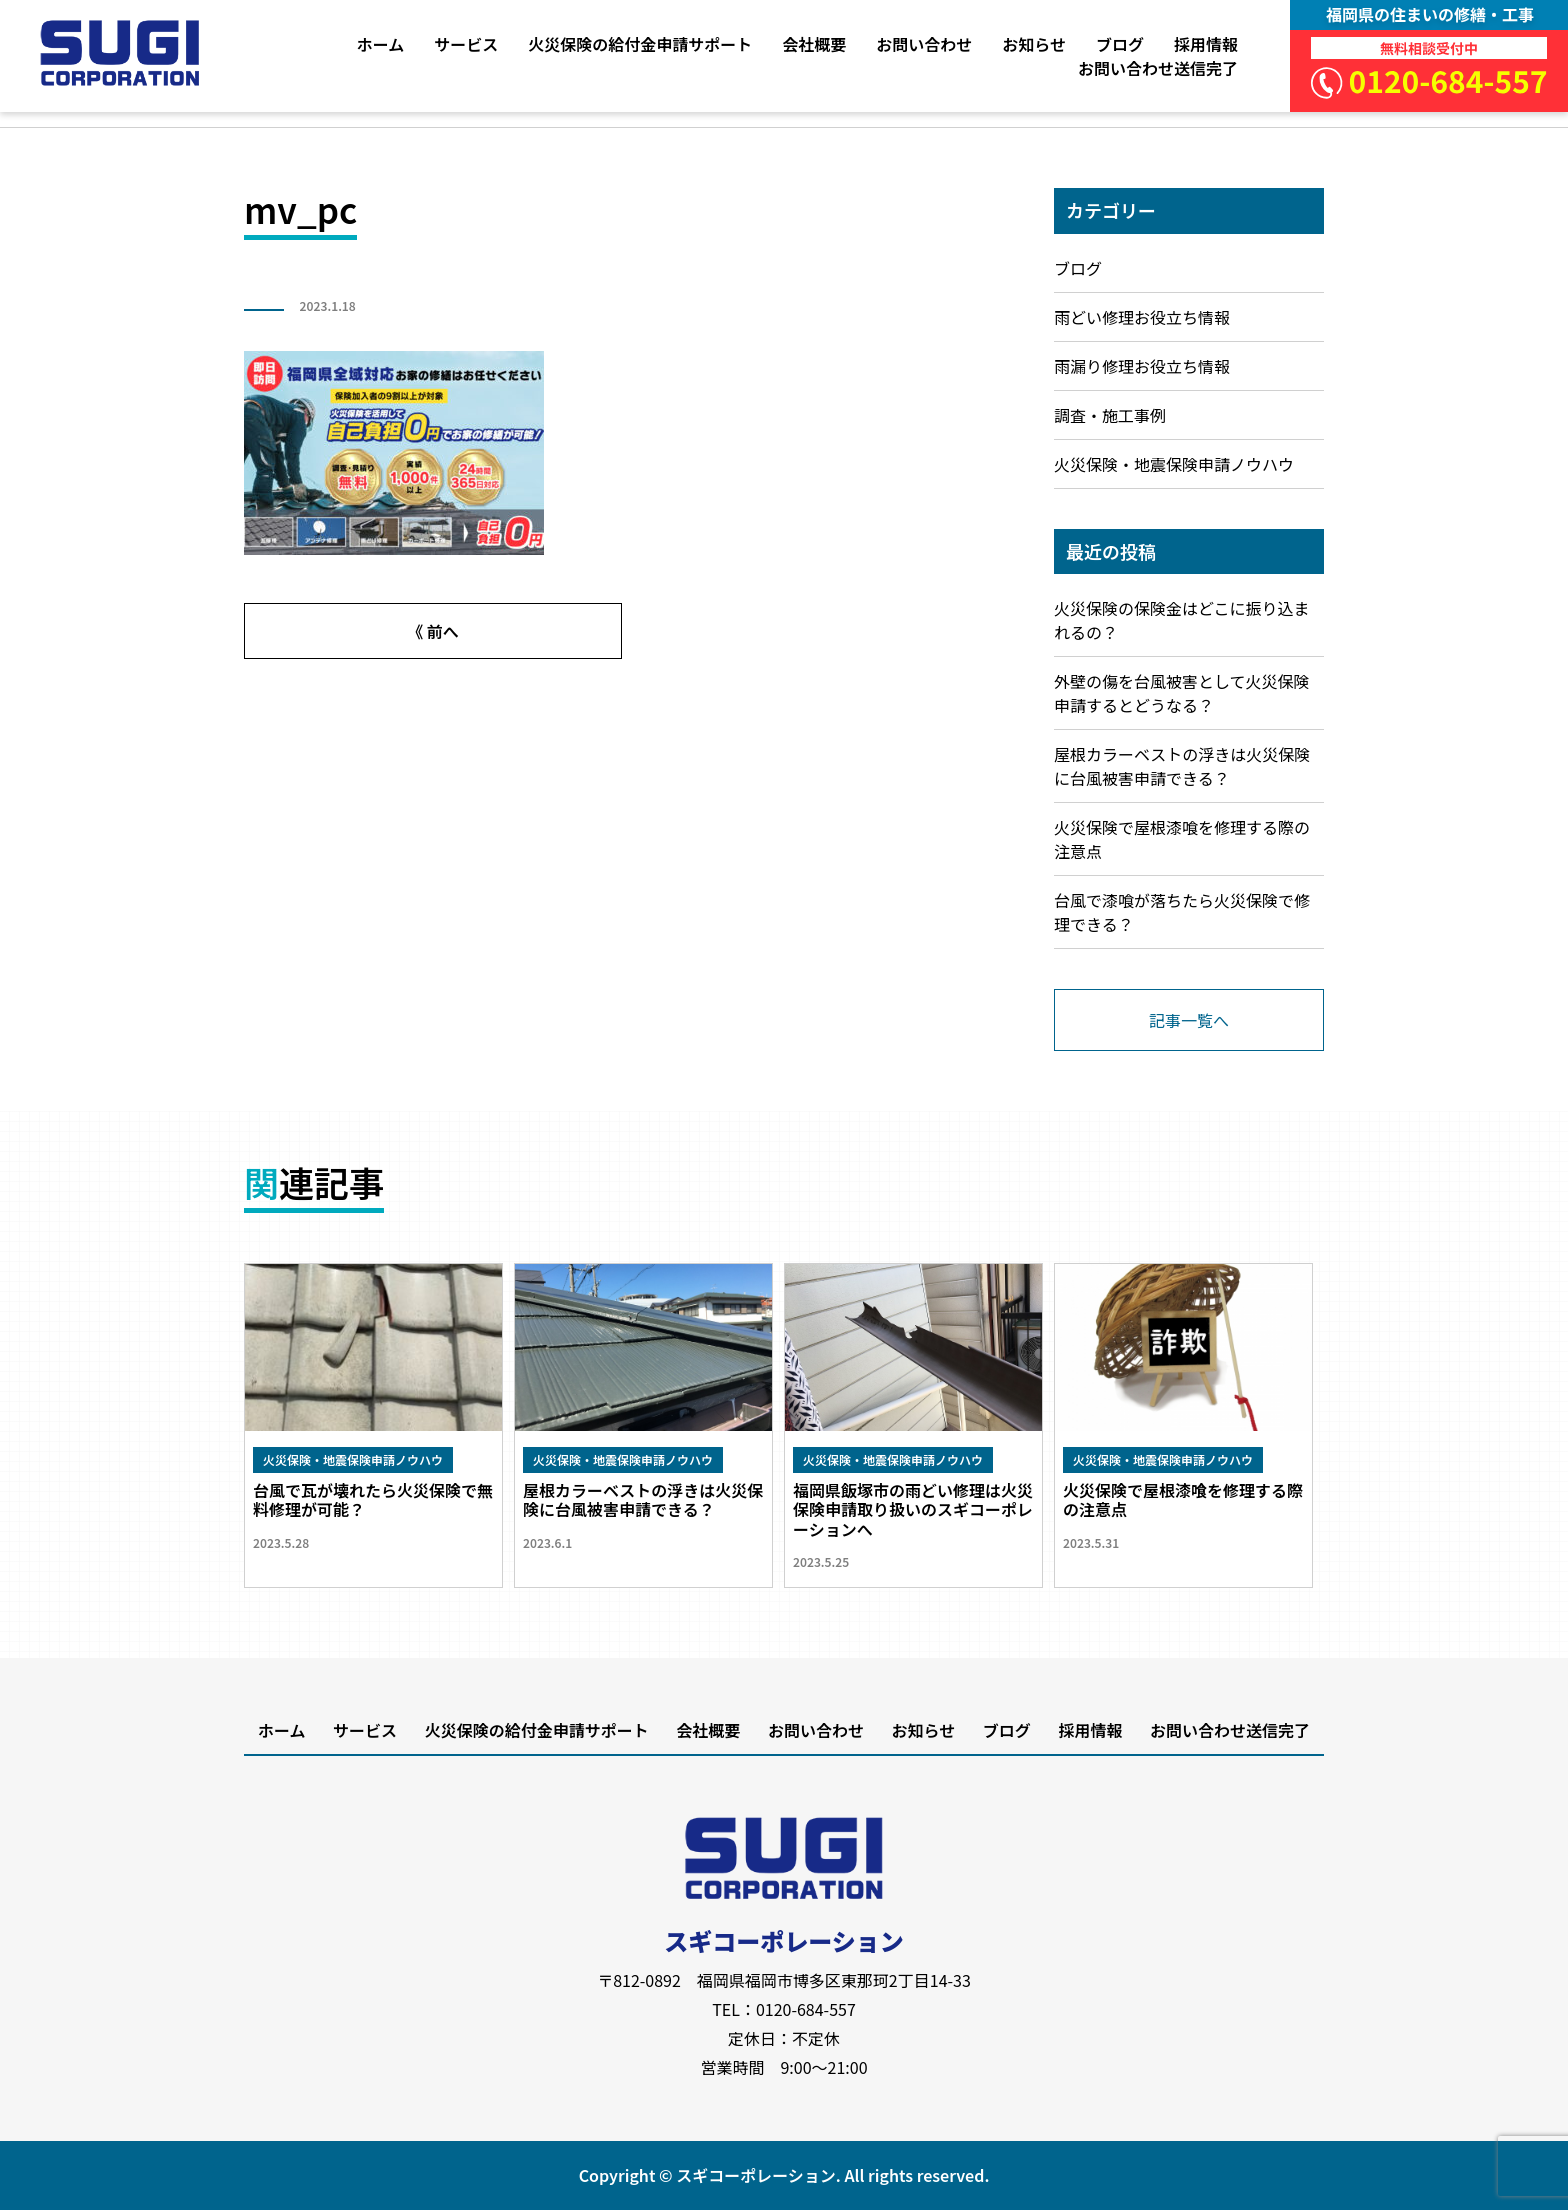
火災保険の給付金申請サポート (640, 44)
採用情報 (1206, 44)
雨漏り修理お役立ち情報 (1142, 366)
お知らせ (1034, 44)
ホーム (381, 44)
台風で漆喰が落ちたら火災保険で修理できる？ (1182, 912)
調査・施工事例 (1110, 415)
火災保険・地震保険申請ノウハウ (1174, 464)
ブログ (1120, 44)
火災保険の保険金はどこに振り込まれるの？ (1182, 620)
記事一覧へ (1189, 1020)
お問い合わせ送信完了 (1158, 68)
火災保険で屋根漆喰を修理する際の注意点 (1182, 839)
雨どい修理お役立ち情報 (1142, 317)
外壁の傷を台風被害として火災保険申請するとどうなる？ (1182, 693)
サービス (466, 44)
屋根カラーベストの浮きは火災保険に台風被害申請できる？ (1182, 766)
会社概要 (814, 44)
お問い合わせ (924, 44)
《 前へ (433, 631)
